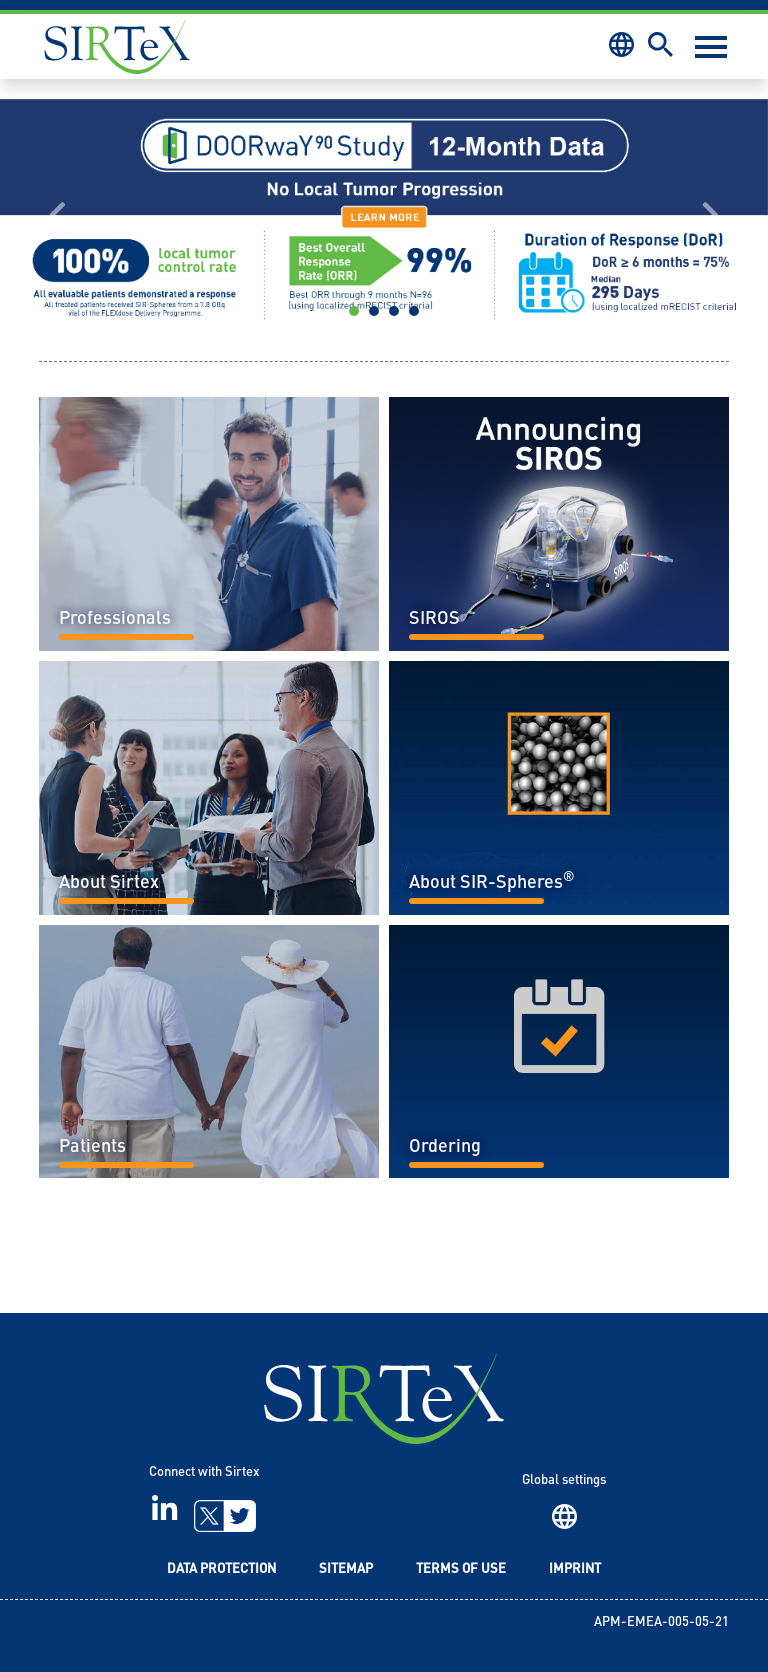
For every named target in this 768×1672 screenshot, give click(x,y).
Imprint (575, 1569)
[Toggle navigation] (711, 47)
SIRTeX (384, 1398)
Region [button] (621, 44)
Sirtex (117, 46)
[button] (57, 215)
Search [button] (660, 44)
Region (564, 1516)
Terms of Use (461, 1569)
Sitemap (346, 1569)
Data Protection (221, 1569)
